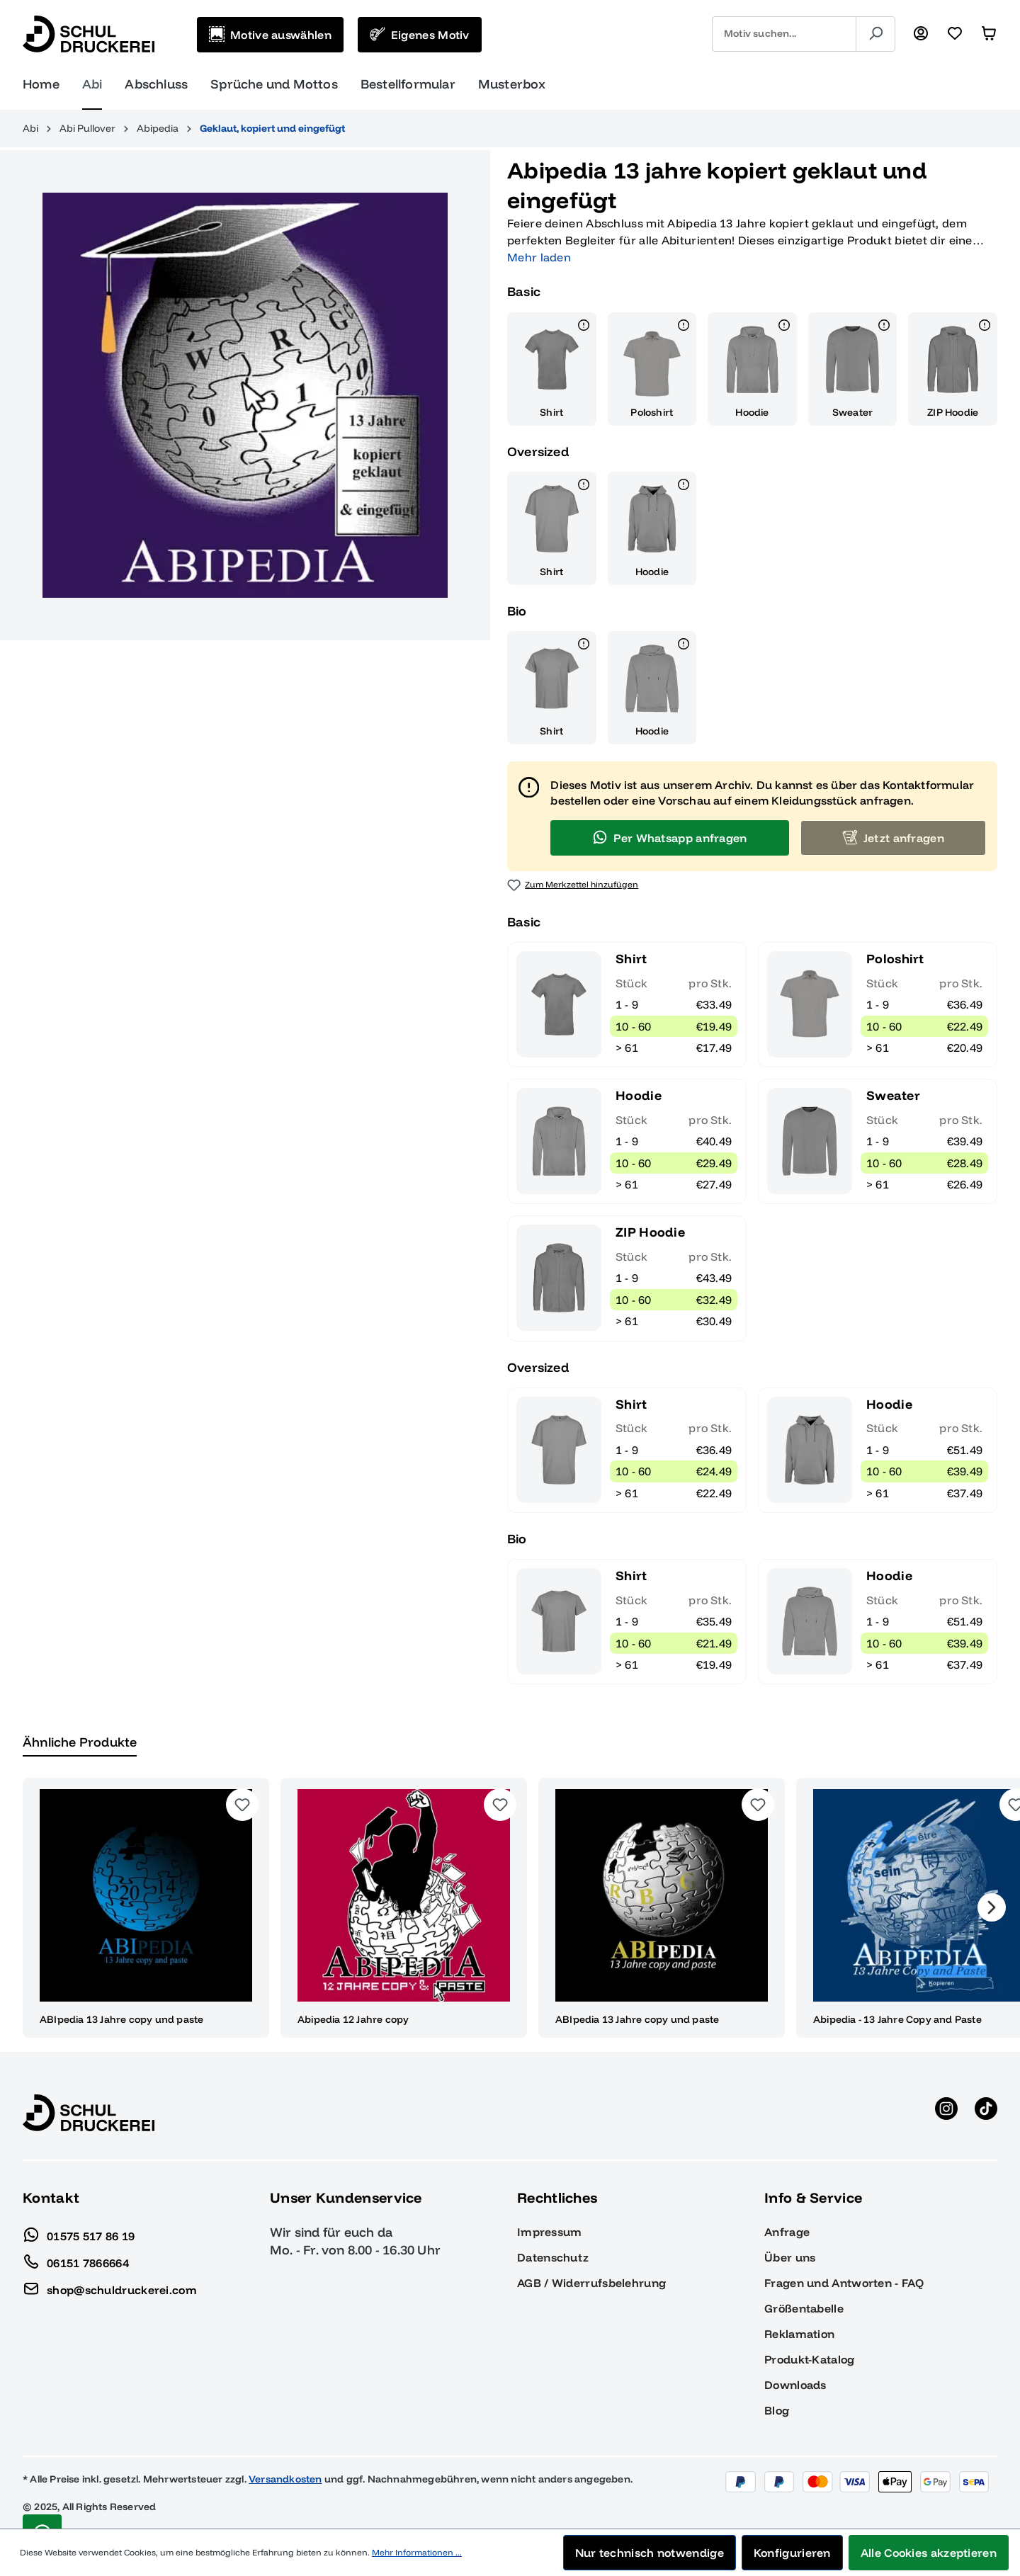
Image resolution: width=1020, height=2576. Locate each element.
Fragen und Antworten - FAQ (844, 2283)
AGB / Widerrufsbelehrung (591, 2283)
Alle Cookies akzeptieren (929, 2553)
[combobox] (784, 34)
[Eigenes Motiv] (420, 34)
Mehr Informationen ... (417, 2552)
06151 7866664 (76, 2259)
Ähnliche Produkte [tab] (80, 1742)
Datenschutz (553, 2257)
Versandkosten (285, 2479)
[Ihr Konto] (920, 34)
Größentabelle (804, 2308)
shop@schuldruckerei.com (110, 2286)
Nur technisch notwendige (649, 2553)
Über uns (789, 2257)
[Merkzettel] (954, 34)
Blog (776, 2410)
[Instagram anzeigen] (946, 2112)
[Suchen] (875, 34)
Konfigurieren (792, 2553)
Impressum (549, 2232)
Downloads (795, 2385)
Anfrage (787, 2232)
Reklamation (799, 2334)
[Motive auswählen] (270, 34)
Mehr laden (539, 257)
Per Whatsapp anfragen (669, 837)
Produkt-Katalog (809, 2359)
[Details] (583, 327)
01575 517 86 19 (79, 2232)
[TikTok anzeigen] (986, 2112)
